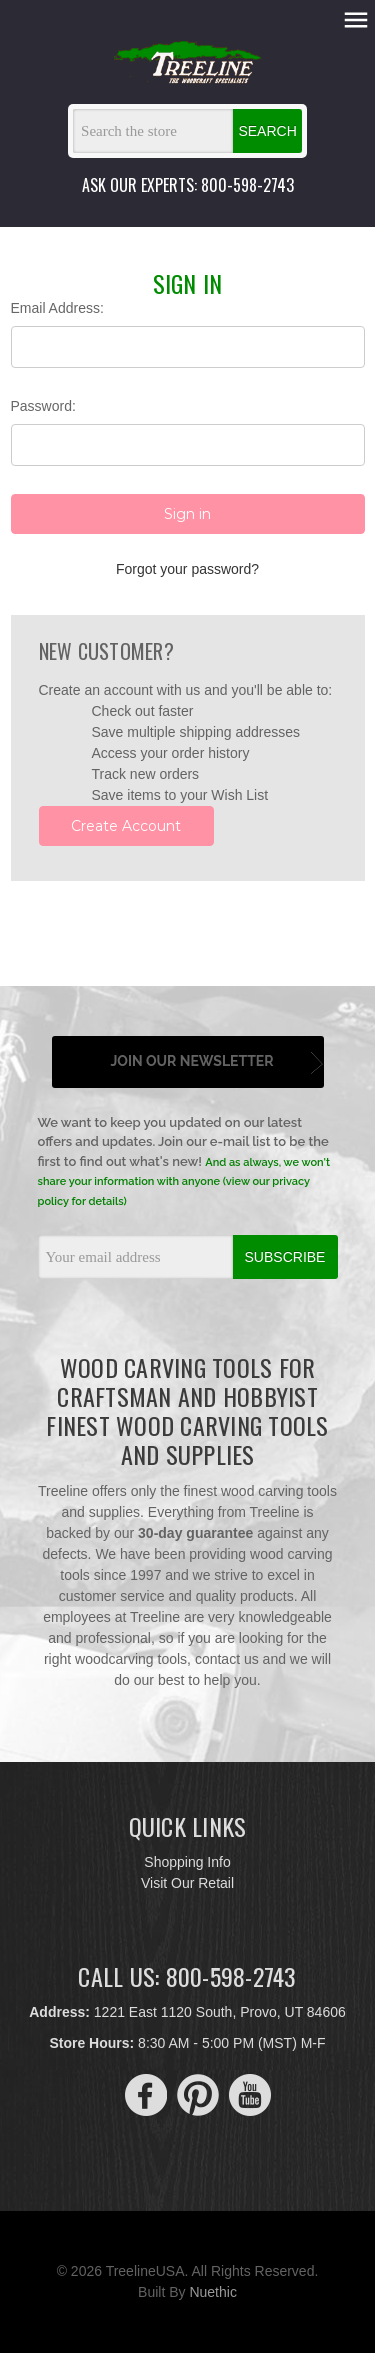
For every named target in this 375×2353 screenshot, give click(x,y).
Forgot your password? (187, 569)
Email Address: (57, 308)
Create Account (126, 826)
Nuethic (212, 2292)
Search (267, 131)
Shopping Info (187, 1862)
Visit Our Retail (187, 1883)
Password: (43, 406)
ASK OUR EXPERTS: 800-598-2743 (188, 185)
